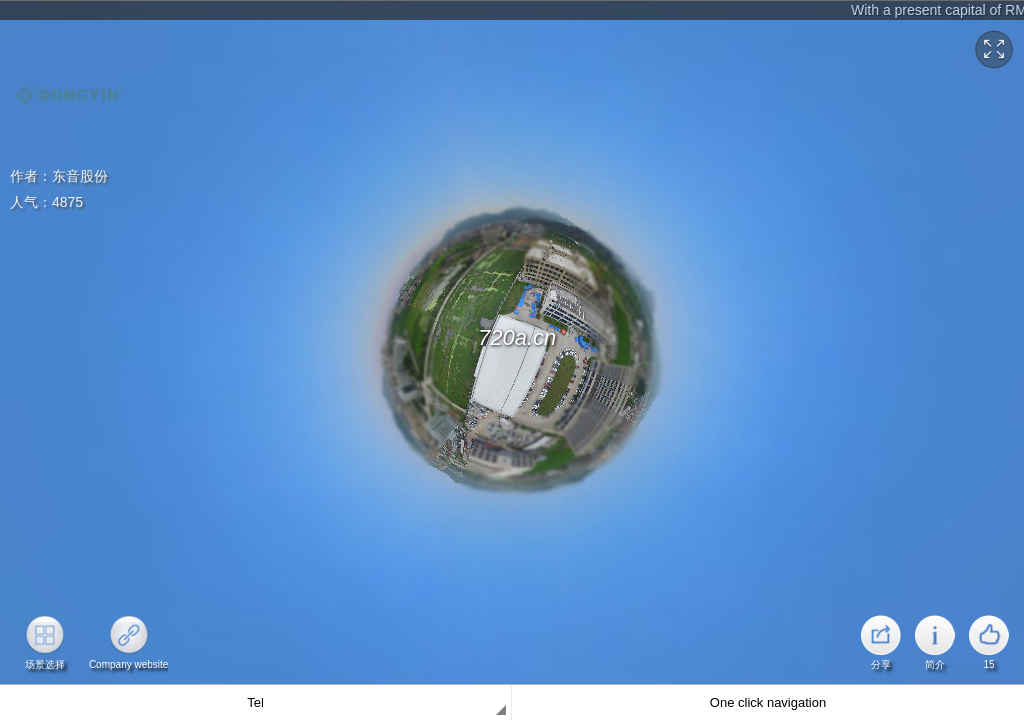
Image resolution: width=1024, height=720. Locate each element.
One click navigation (768, 702)
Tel (255, 702)
